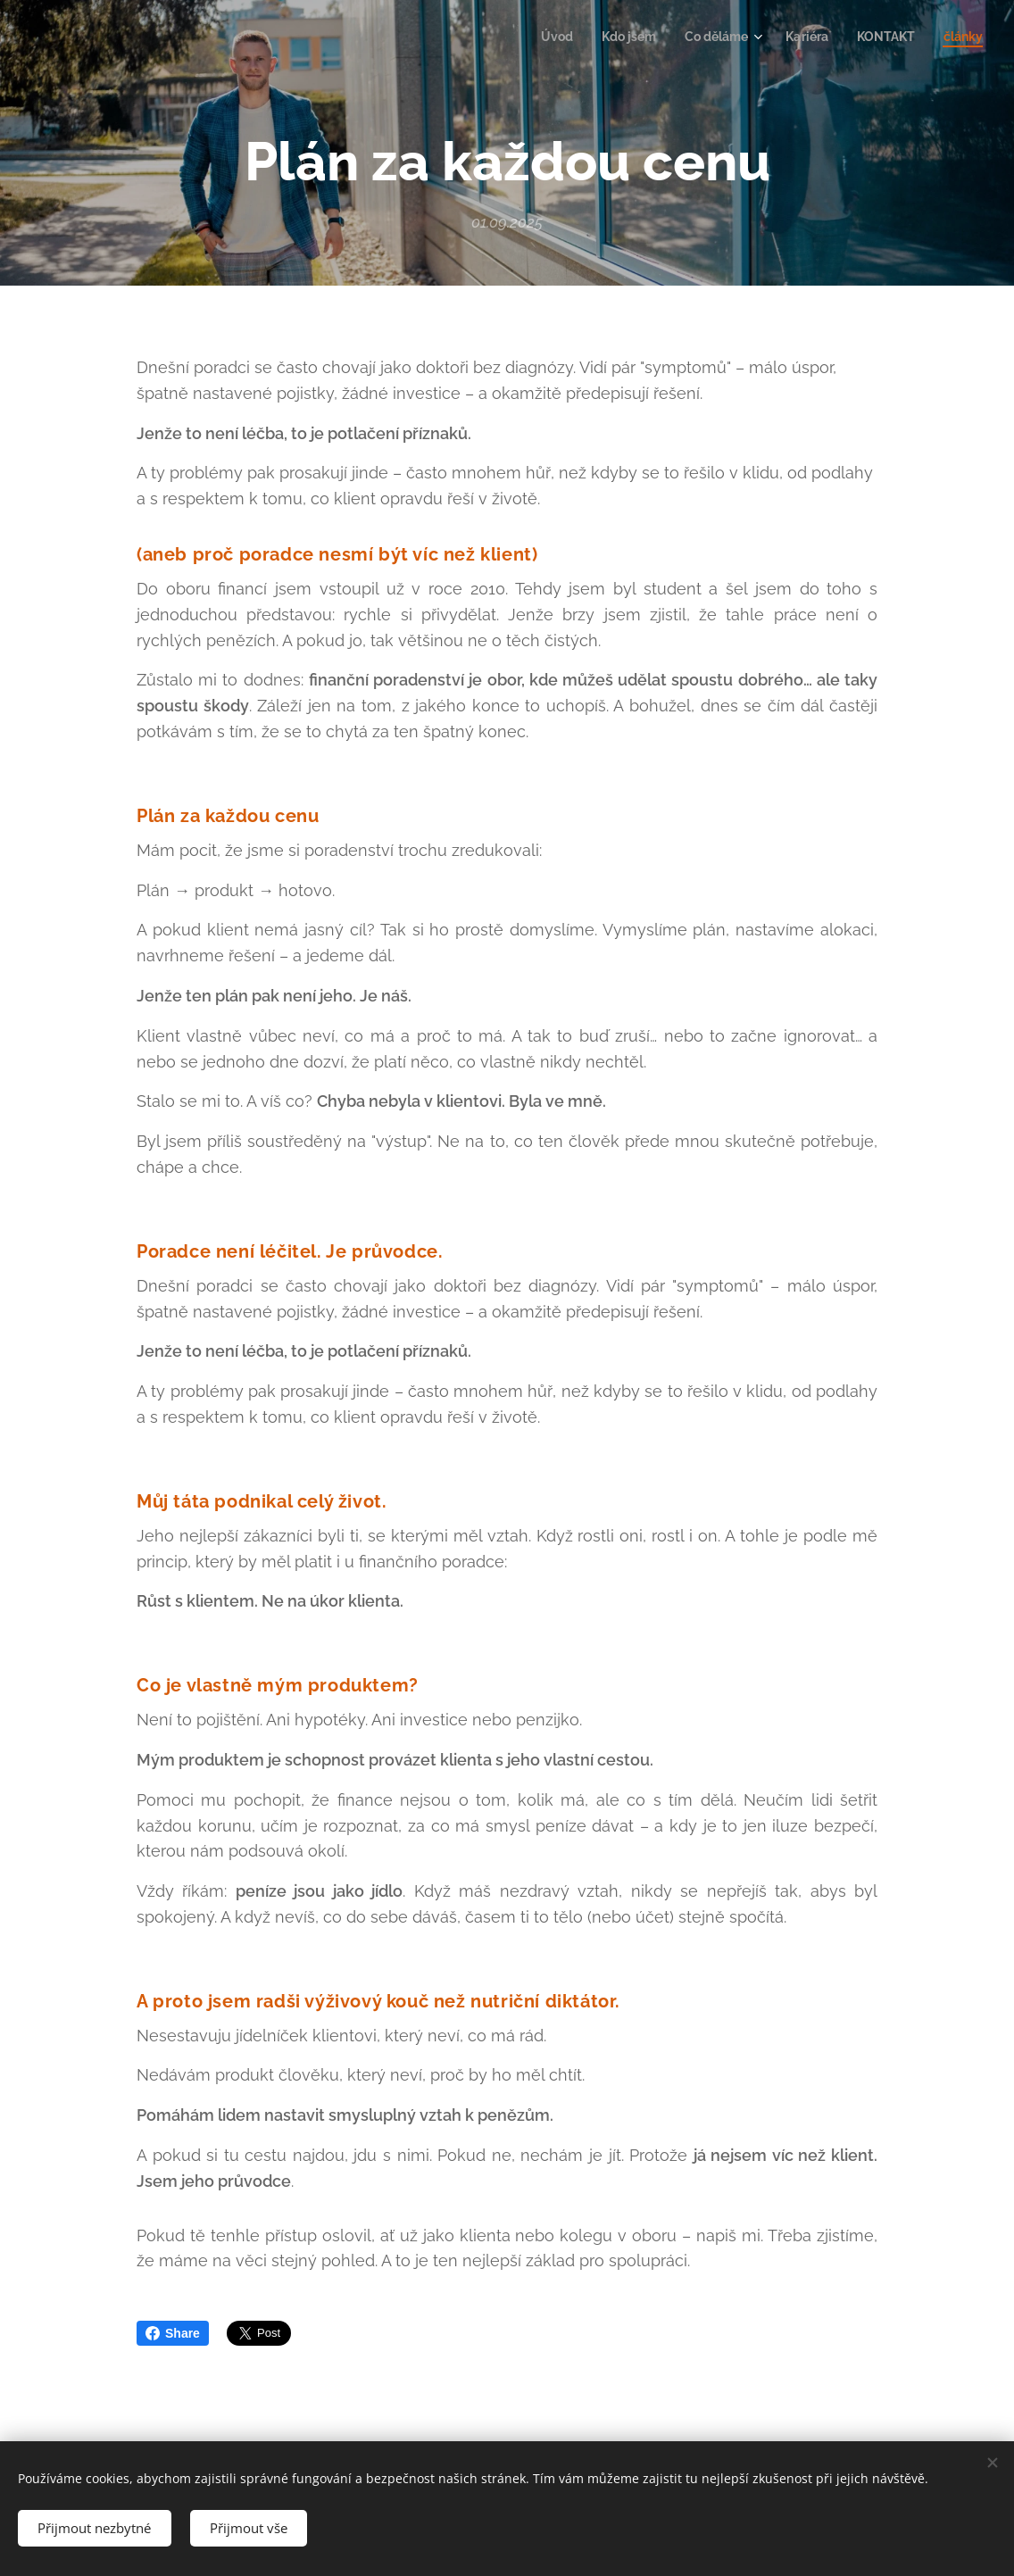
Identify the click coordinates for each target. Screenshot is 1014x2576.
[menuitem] (538, 36)
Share (172, 2333)
